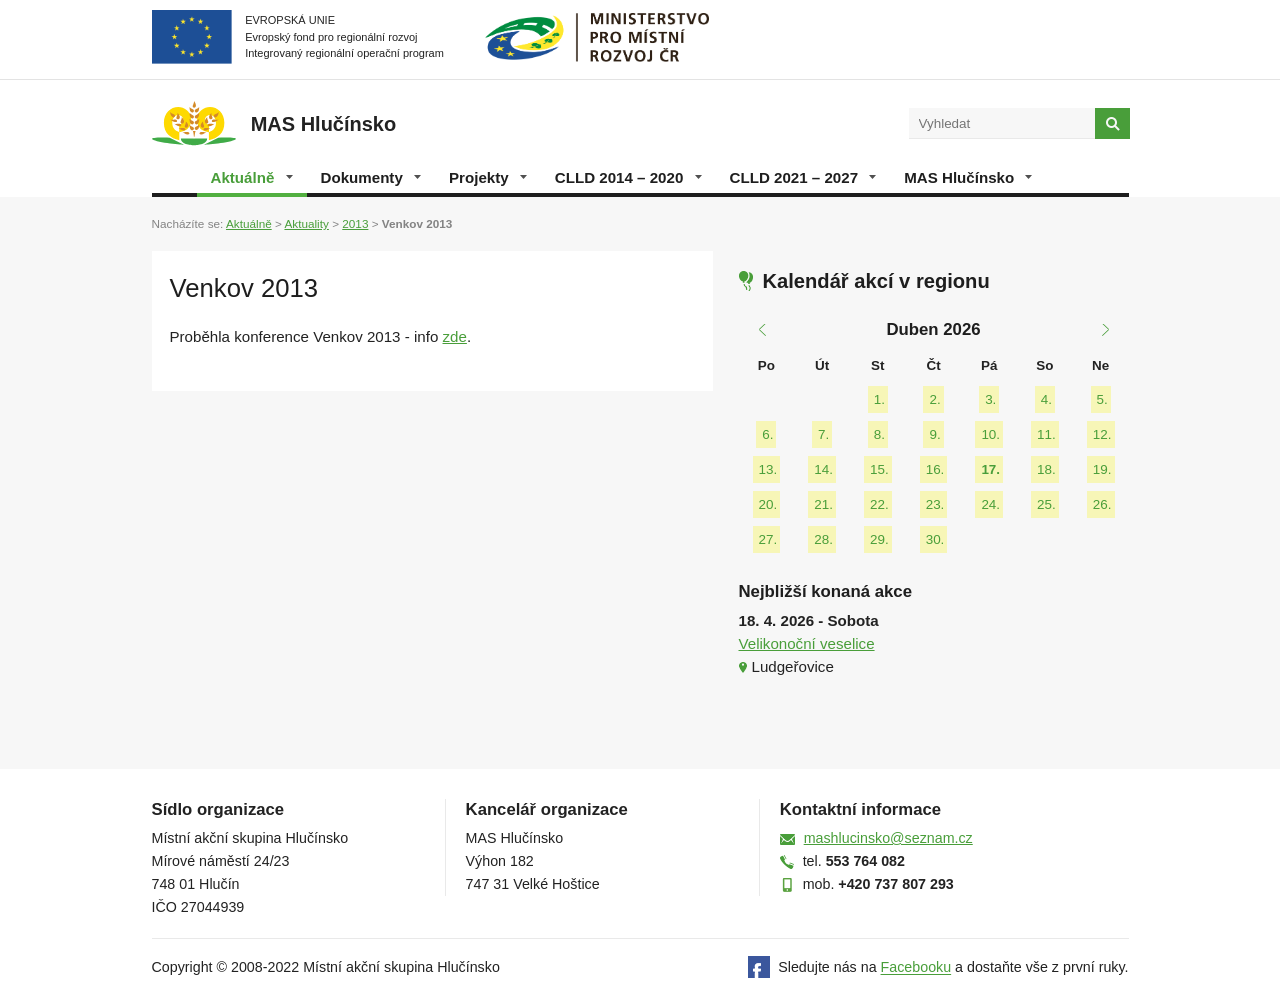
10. (990, 434)
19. (1102, 469)
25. (1046, 504)
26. (1102, 504)
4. (1046, 399)
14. (823, 469)
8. (879, 434)
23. (935, 504)
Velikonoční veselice (807, 643)
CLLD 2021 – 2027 (803, 177)
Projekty (488, 177)
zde (455, 336)
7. (823, 434)
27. (768, 539)
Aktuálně (252, 177)
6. (767, 434)
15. (879, 469)
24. (990, 504)
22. (879, 504)
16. (935, 469)
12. (1102, 434)
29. (879, 539)
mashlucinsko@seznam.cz (888, 838)
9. (934, 434)
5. (1102, 399)
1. (879, 399)
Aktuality (306, 223)
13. (768, 469)
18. (1046, 469)
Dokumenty (371, 177)
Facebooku (916, 968)
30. (935, 539)
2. (934, 399)
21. (823, 504)
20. (768, 504)
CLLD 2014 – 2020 (628, 177)
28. (823, 539)
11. (1046, 434)
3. (990, 399)
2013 (355, 223)
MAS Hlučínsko (968, 177)
